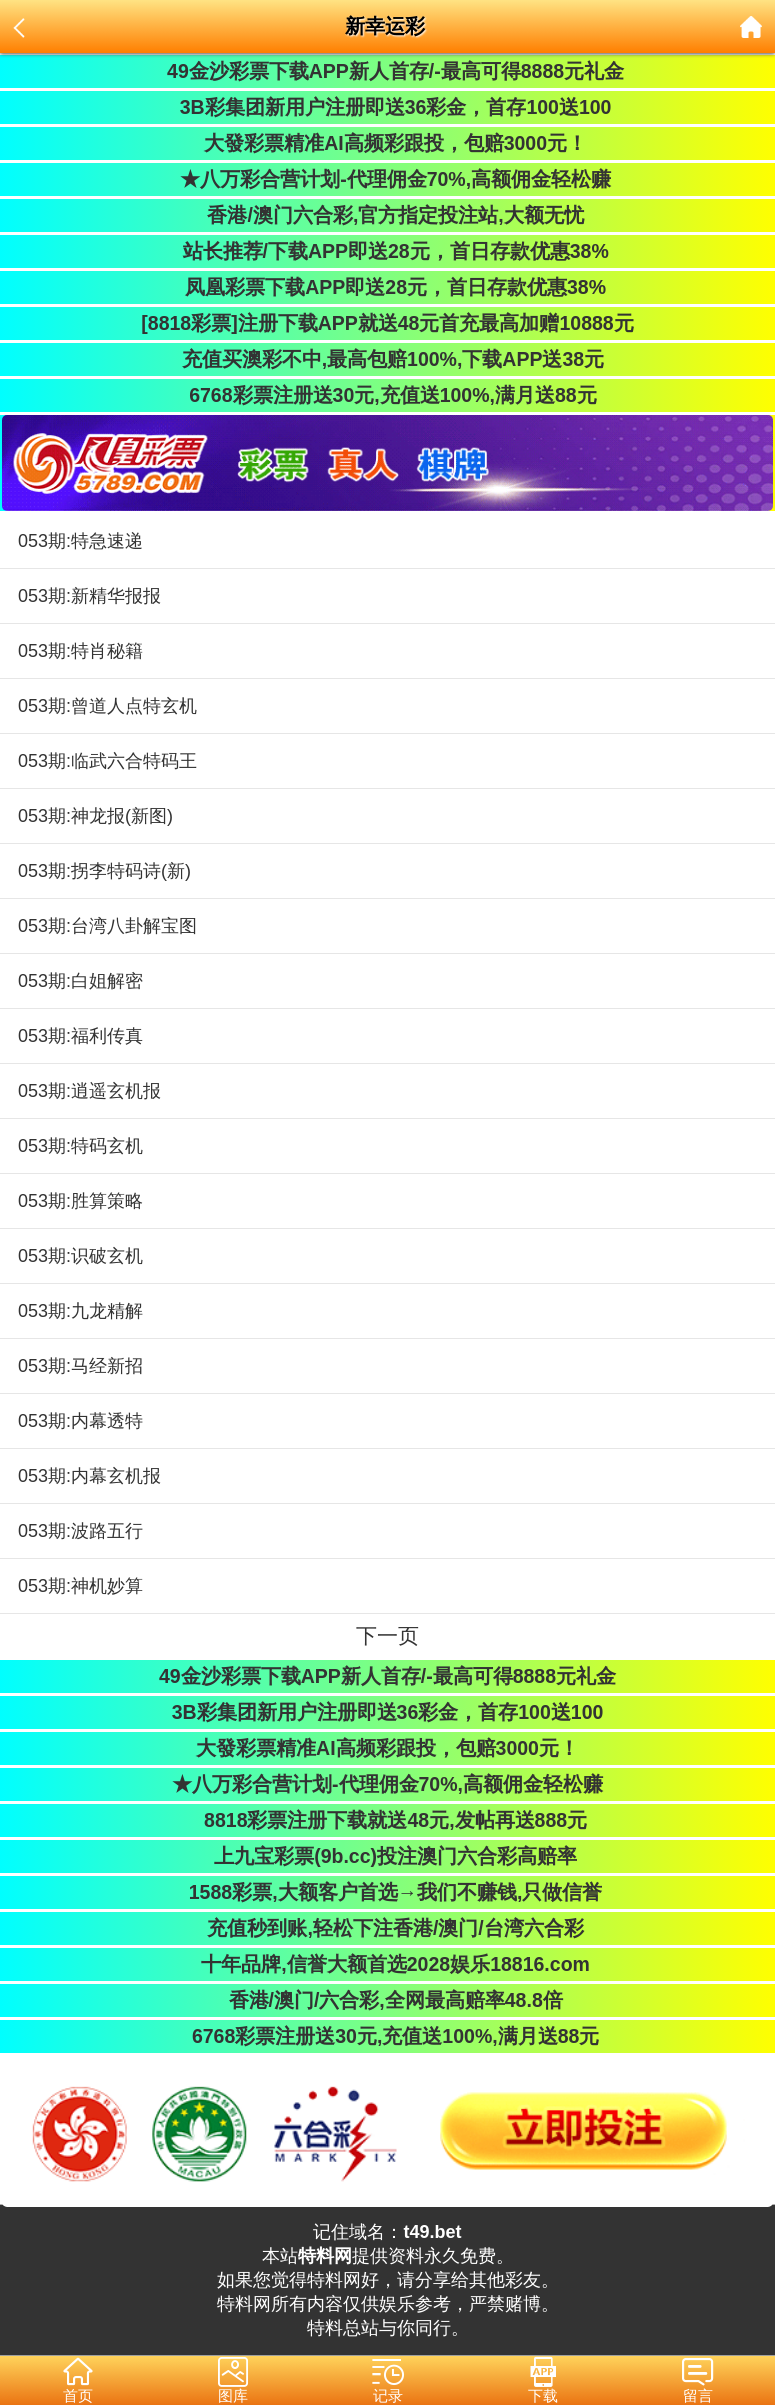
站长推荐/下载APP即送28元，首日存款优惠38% (387, 251)
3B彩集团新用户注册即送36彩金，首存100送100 (388, 107)
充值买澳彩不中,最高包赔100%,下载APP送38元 (387, 359)
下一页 (387, 1635)
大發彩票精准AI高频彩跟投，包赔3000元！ (387, 143)
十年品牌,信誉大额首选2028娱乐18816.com (387, 1964)
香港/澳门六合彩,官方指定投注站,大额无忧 (387, 215)
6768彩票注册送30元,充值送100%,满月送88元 (387, 395)
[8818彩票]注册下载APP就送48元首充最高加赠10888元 (387, 323)
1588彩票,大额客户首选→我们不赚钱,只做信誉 (388, 1892)
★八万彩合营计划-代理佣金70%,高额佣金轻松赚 (387, 179)
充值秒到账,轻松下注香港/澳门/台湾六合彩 (387, 1928)
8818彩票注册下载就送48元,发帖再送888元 (387, 1820)
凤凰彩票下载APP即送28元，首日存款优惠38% (387, 287)
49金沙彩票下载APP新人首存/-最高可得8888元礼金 (387, 71)
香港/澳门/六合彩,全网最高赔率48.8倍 (387, 2000)
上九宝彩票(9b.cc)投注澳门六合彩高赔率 (387, 1856)
